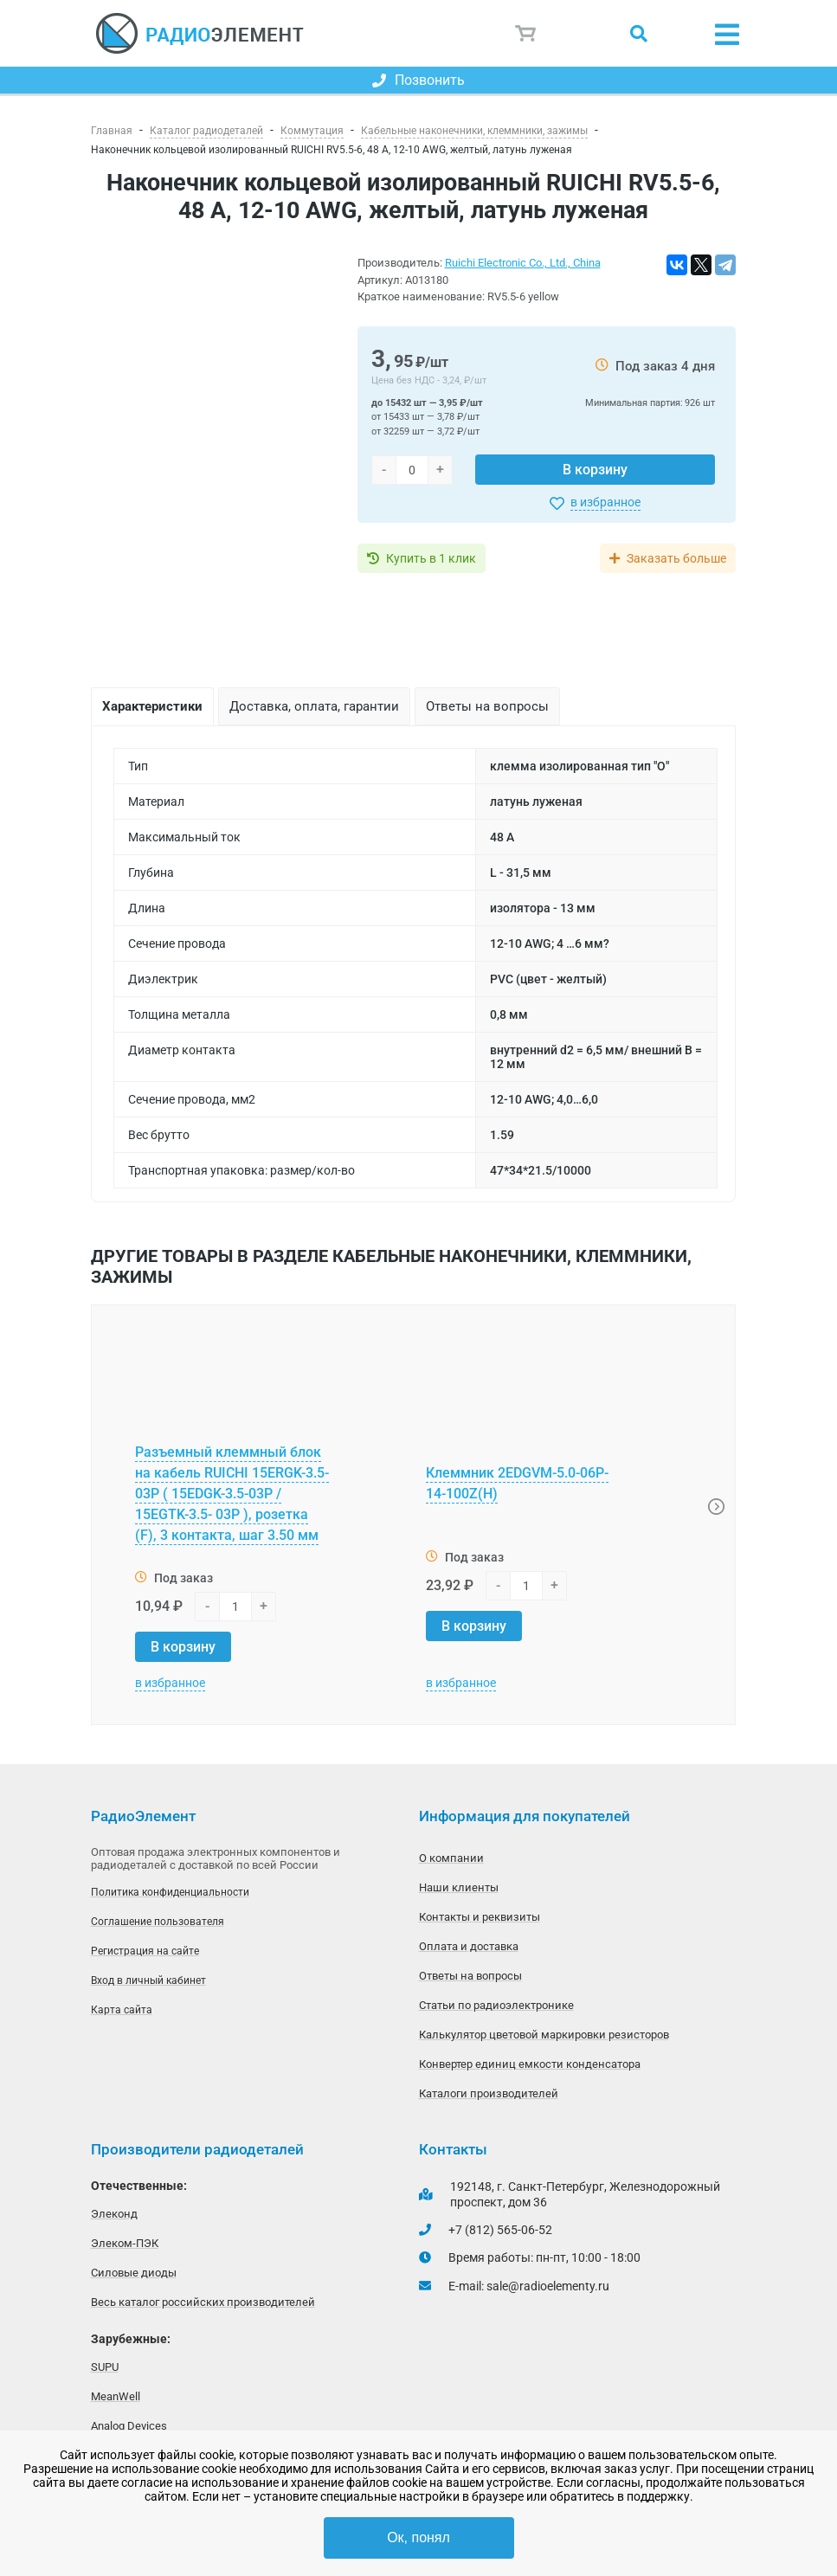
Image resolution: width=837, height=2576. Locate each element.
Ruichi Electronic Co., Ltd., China (523, 262)
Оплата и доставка (468, 1946)
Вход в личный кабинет (148, 1980)
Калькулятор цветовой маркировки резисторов (544, 2034)
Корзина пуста (526, 33)
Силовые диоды (134, 2272)
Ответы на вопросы (470, 1975)
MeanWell (115, 2396)
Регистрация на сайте (145, 1951)
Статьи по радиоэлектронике (496, 2005)
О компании (451, 1858)
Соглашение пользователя (157, 1922)
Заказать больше (676, 558)
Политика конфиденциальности (170, 1892)
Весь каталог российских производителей (203, 2302)
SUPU (105, 2366)
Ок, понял (418, 2537)
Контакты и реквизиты (479, 1916)
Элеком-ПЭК (124, 2243)
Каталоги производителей (488, 2093)
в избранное (605, 502)
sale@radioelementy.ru (547, 2286)
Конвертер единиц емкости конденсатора (530, 2064)
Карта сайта (121, 2010)
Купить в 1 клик (431, 558)
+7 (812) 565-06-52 (500, 2230)
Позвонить (418, 80)
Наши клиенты (459, 1887)
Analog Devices (129, 2425)
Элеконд (114, 2213)
